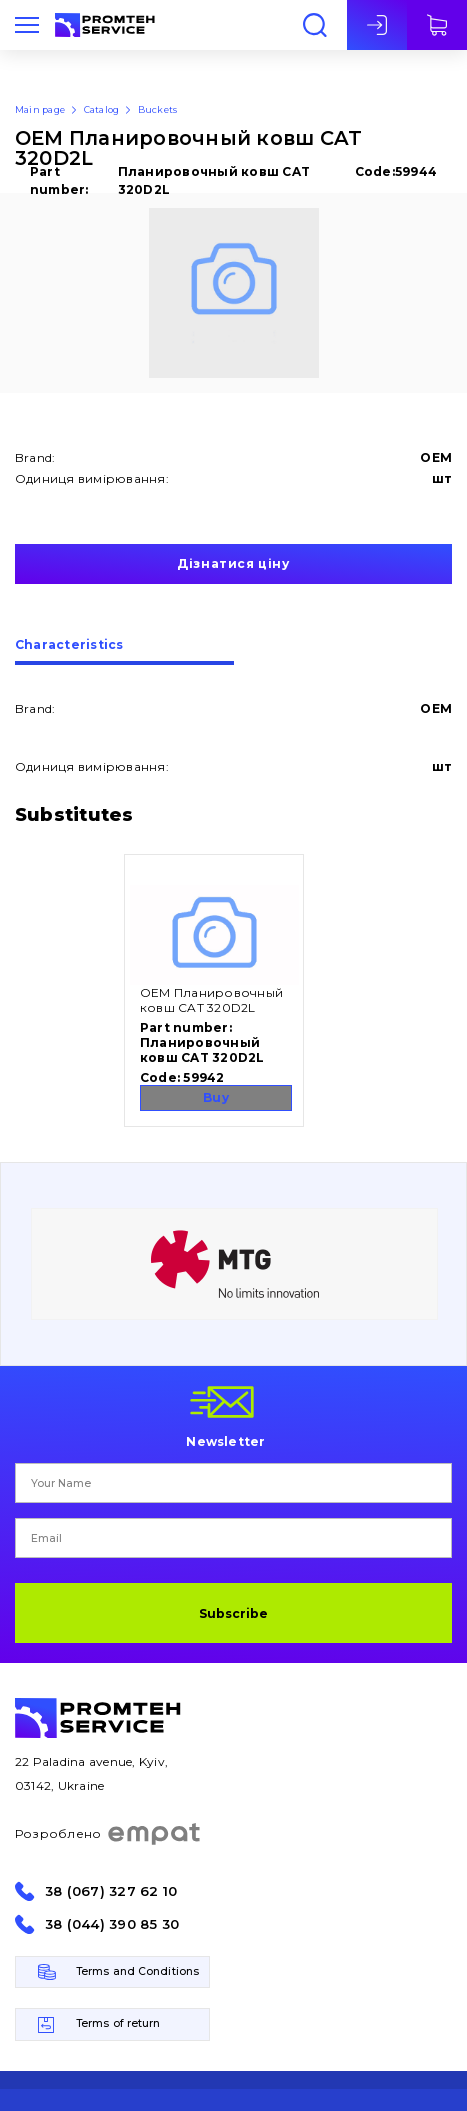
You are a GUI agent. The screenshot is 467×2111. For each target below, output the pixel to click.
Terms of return (118, 2023)
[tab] (124, 652)
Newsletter (225, 1441)
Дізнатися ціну (233, 563)
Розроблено (108, 1834)
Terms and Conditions (137, 1971)
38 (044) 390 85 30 (112, 1924)
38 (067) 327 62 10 (111, 1891)
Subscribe (233, 1613)
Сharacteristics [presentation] (69, 645)
